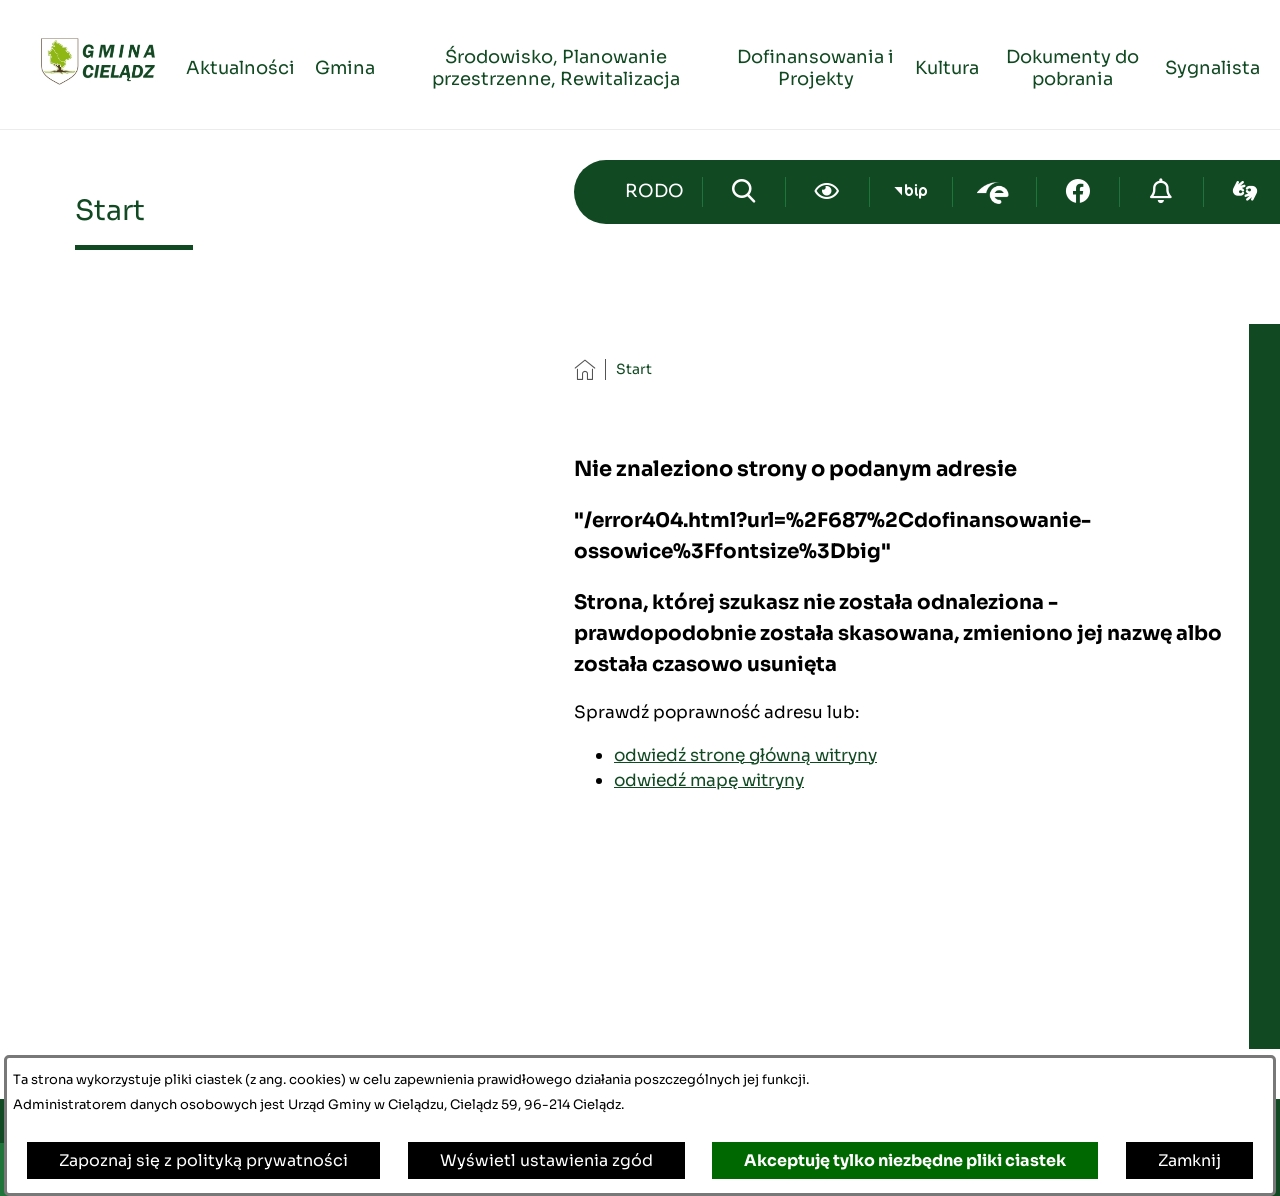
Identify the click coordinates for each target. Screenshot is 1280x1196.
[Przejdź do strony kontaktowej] (655, 192)
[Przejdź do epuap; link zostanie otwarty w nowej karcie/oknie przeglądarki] (994, 192)
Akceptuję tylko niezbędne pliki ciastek (905, 1160)
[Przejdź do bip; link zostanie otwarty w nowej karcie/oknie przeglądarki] (911, 192)
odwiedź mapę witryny (709, 780)
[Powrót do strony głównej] (584, 369)
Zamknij (1189, 1160)
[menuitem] (240, 65)
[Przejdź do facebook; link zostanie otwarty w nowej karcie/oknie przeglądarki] (1078, 192)
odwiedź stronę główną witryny (745, 755)
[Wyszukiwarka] (744, 192)
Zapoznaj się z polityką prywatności (203, 1160)
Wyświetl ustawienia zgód (546, 1160)
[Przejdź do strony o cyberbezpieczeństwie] (1161, 192)
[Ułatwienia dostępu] (827, 192)
